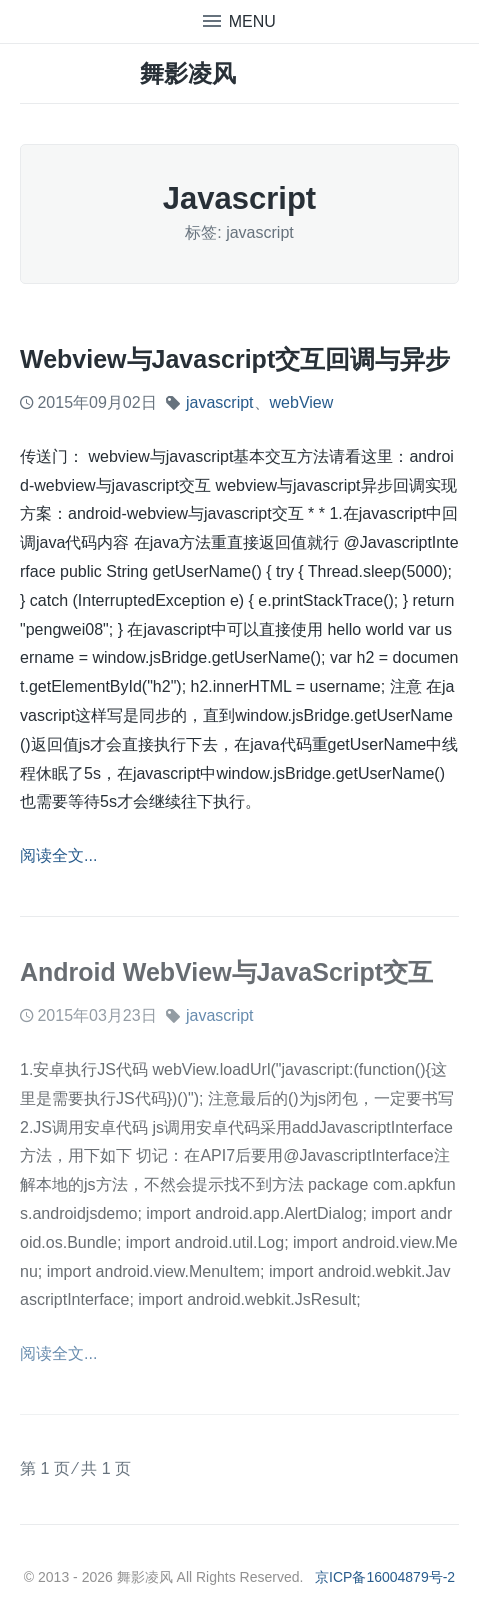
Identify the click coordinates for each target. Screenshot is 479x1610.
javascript (220, 402)
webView (302, 402)
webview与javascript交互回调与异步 (235, 359)
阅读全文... (58, 855)
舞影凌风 (188, 73)
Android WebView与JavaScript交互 (226, 972)
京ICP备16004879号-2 (385, 1577)
